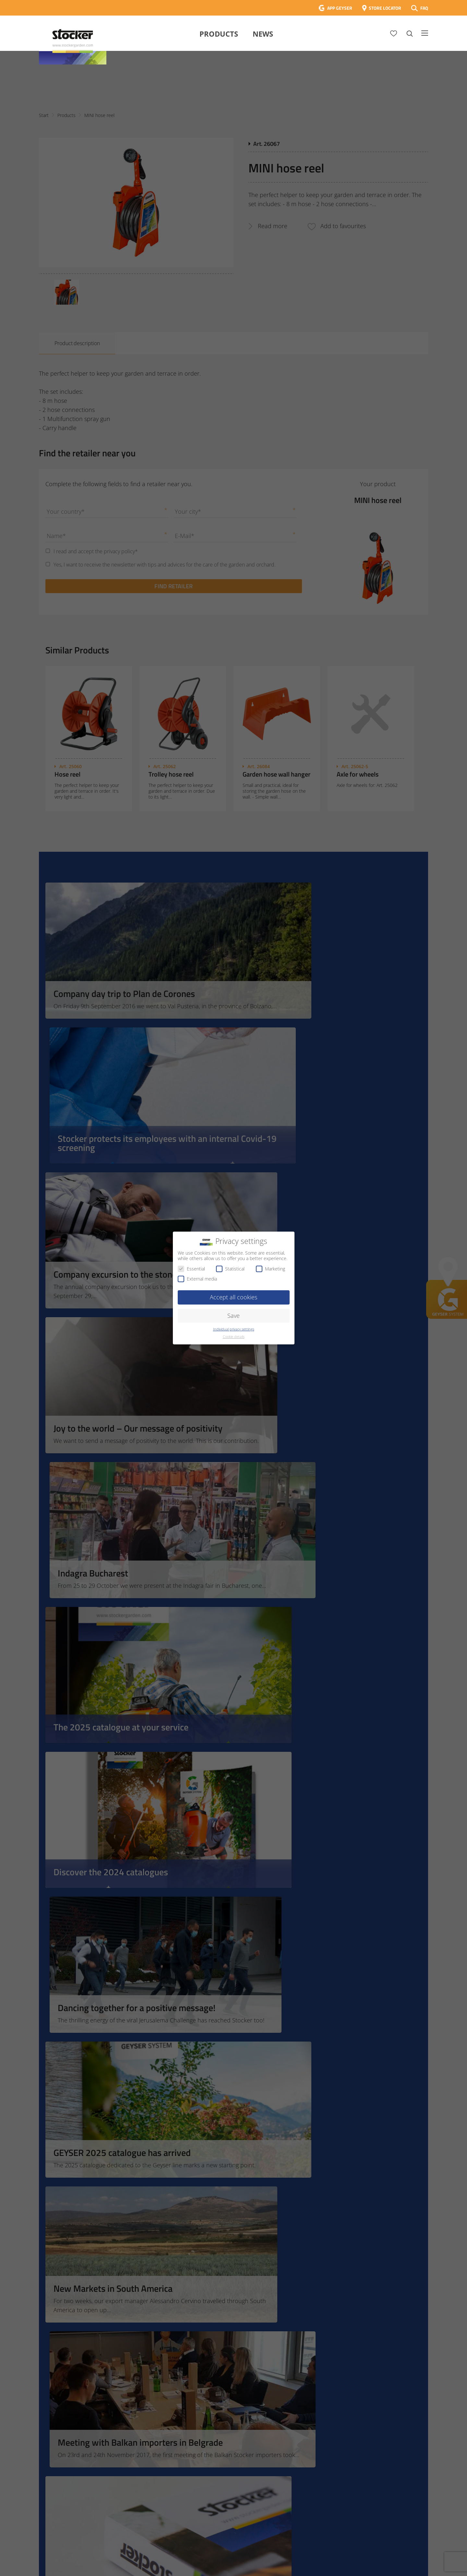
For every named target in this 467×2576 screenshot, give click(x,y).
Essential (191, 1269)
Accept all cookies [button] (233, 1297)
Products (218, 34)
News (263, 34)
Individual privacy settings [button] (233, 1329)
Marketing (270, 1269)
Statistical (230, 1269)
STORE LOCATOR (385, 8)
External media (197, 1279)
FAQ (424, 8)
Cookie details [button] (234, 1336)
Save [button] (233, 1315)
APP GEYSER (339, 8)
